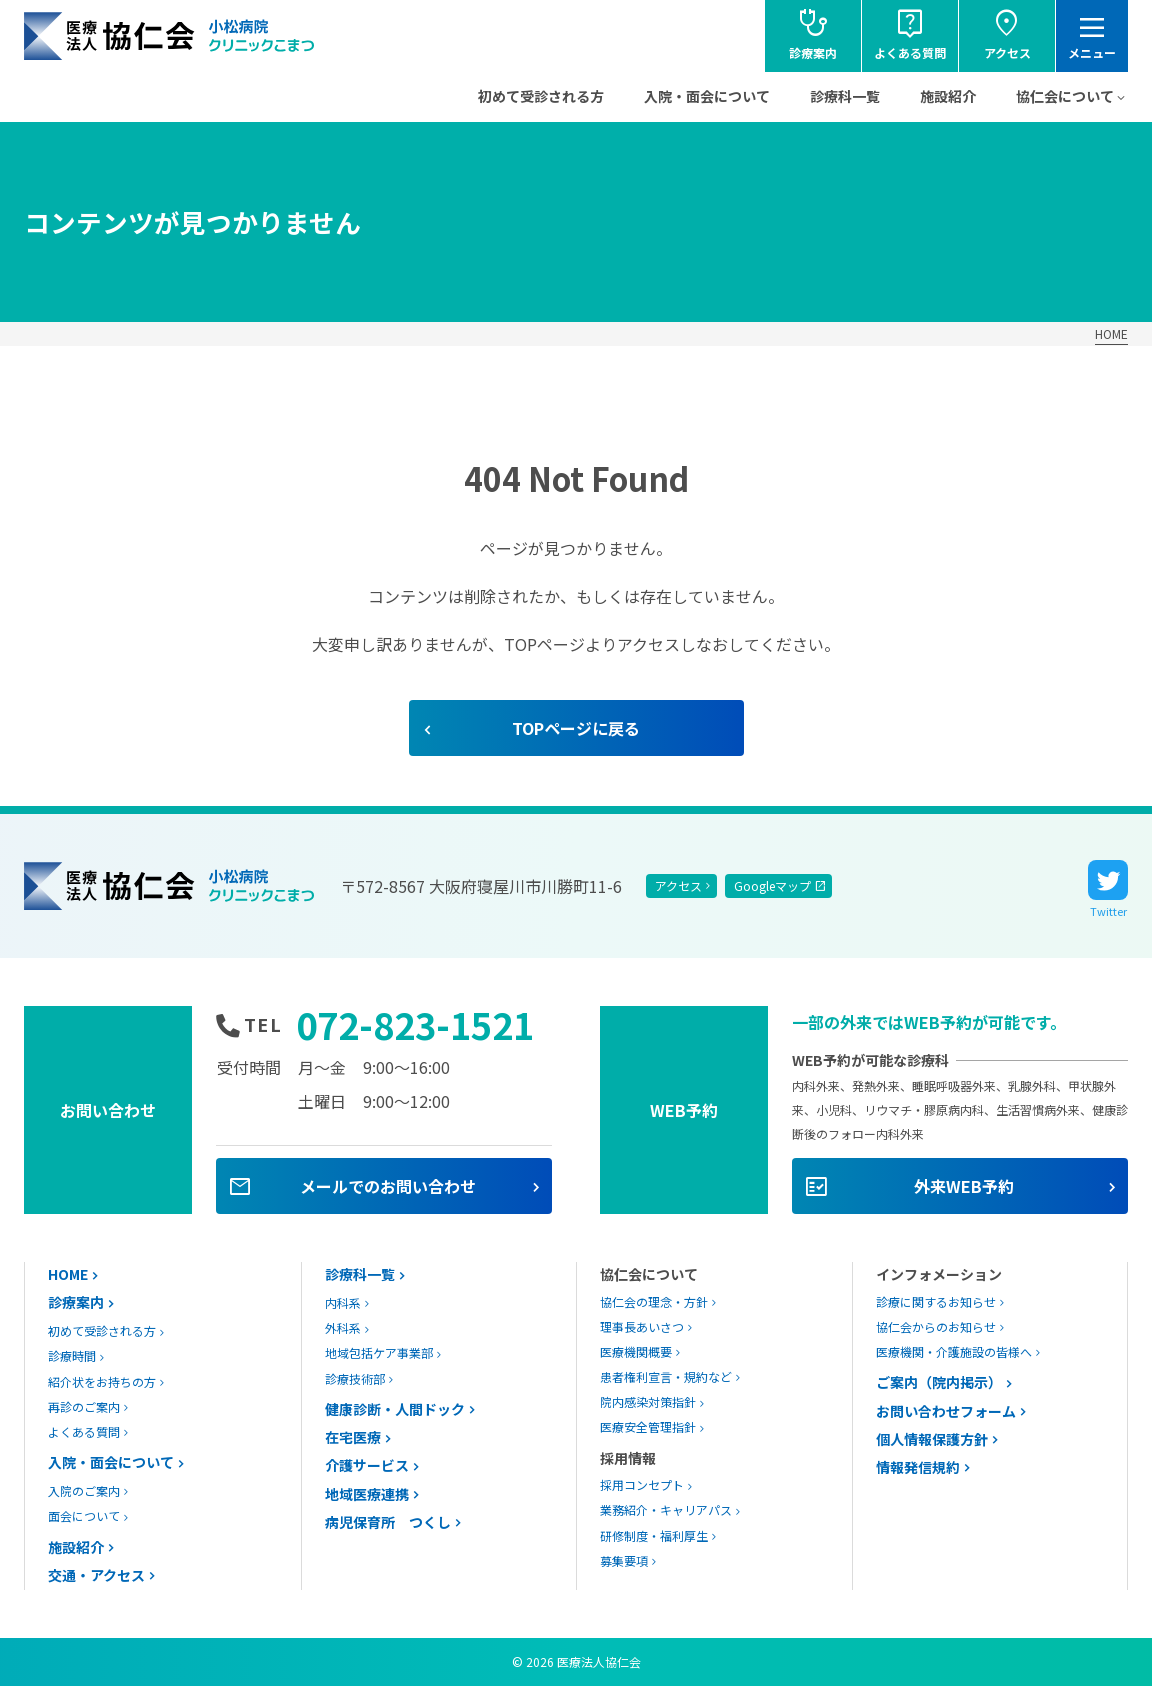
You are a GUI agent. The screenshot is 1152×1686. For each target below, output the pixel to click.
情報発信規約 (918, 1467)
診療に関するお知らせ (936, 1301)
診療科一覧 (845, 96)
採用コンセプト (642, 1484)
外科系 (343, 1327)
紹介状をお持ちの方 (102, 1381)
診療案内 (76, 1302)
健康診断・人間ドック (395, 1409)
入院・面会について (707, 96)
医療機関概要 (636, 1351)
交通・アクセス (96, 1575)
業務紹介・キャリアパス (666, 1509)
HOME (1111, 333)
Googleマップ (772, 885)
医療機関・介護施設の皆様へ (954, 1351)
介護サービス (367, 1465)
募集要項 (624, 1560)
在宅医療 (353, 1437)
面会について (84, 1515)
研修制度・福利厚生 (654, 1535)
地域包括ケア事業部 (379, 1352)
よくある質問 (84, 1431)
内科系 (343, 1302)
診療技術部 (355, 1378)
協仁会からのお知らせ (936, 1326)
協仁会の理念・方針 (654, 1301)
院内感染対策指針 (648, 1401)
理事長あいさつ (642, 1326)
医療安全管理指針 (648, 1426)
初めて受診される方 (541, 96)
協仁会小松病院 (170, 36)
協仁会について (1065, 96)
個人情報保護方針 (932, 1439)
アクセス (678, 885)
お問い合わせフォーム (946, 1411)
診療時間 (72, 1355)
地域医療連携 (367, 1494)
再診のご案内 (84, 1406)
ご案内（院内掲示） (939, 1382)
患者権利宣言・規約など (666, 1376)
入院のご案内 (84, 1490)
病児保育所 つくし (388, 1522)
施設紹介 (948, 96)
